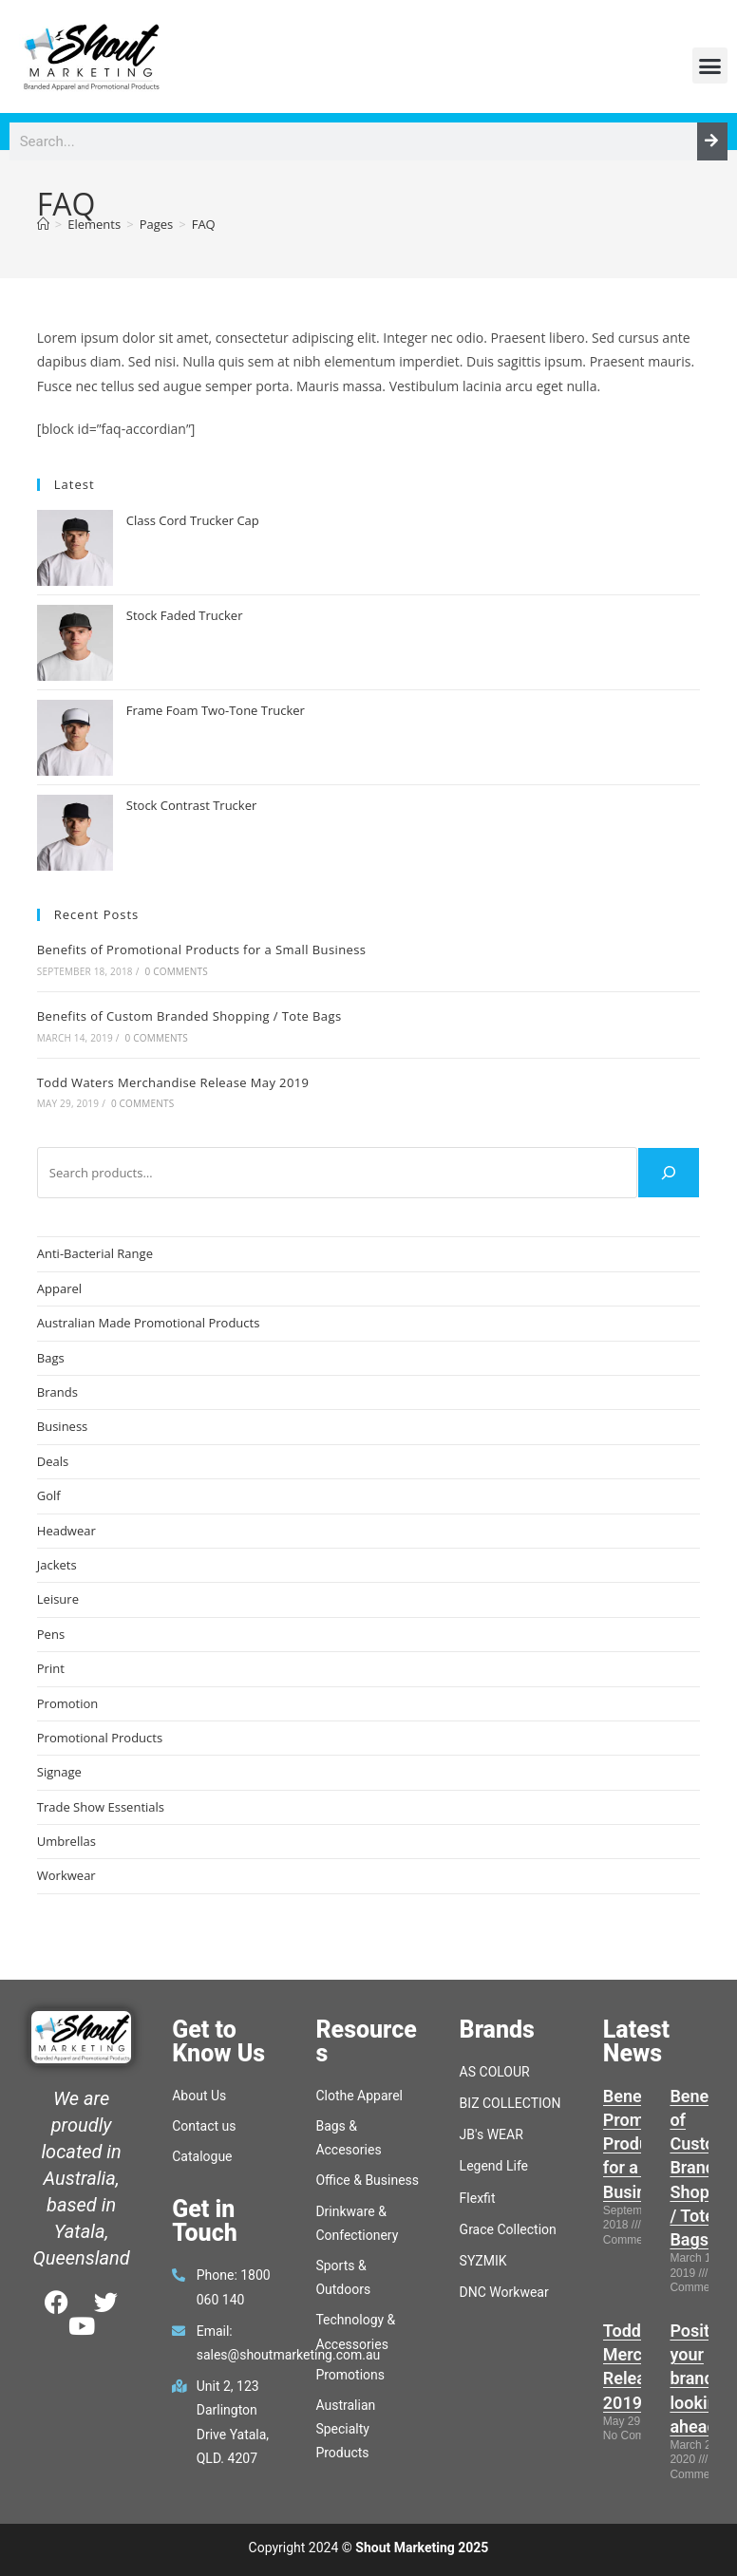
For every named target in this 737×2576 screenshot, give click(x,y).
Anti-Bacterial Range (95, 1253)
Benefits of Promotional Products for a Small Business (202, 949)
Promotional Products (99, 1737)
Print (51, 1668)
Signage (59, 1771)
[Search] (712, 141)
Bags (51, 1357)
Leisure (58, 1599)
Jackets (57, 1564)
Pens (51, 1634)
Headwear (66, 1530)
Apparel (59, 1288)
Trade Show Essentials (100, 1806)
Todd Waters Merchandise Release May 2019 (173, 1082)
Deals (52, 1461)
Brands (57, 1392)
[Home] (43, 224)
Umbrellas (66, 1841)
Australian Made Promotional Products (148, 1322)
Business (62, 1426)
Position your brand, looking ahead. (701, 2378)
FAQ (204, 224)
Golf (49, 1495)
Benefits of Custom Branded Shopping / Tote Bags (189, 1016)
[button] (710, 65)
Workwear (66, 1875)
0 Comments (175, 971)
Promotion (68, 1703)
